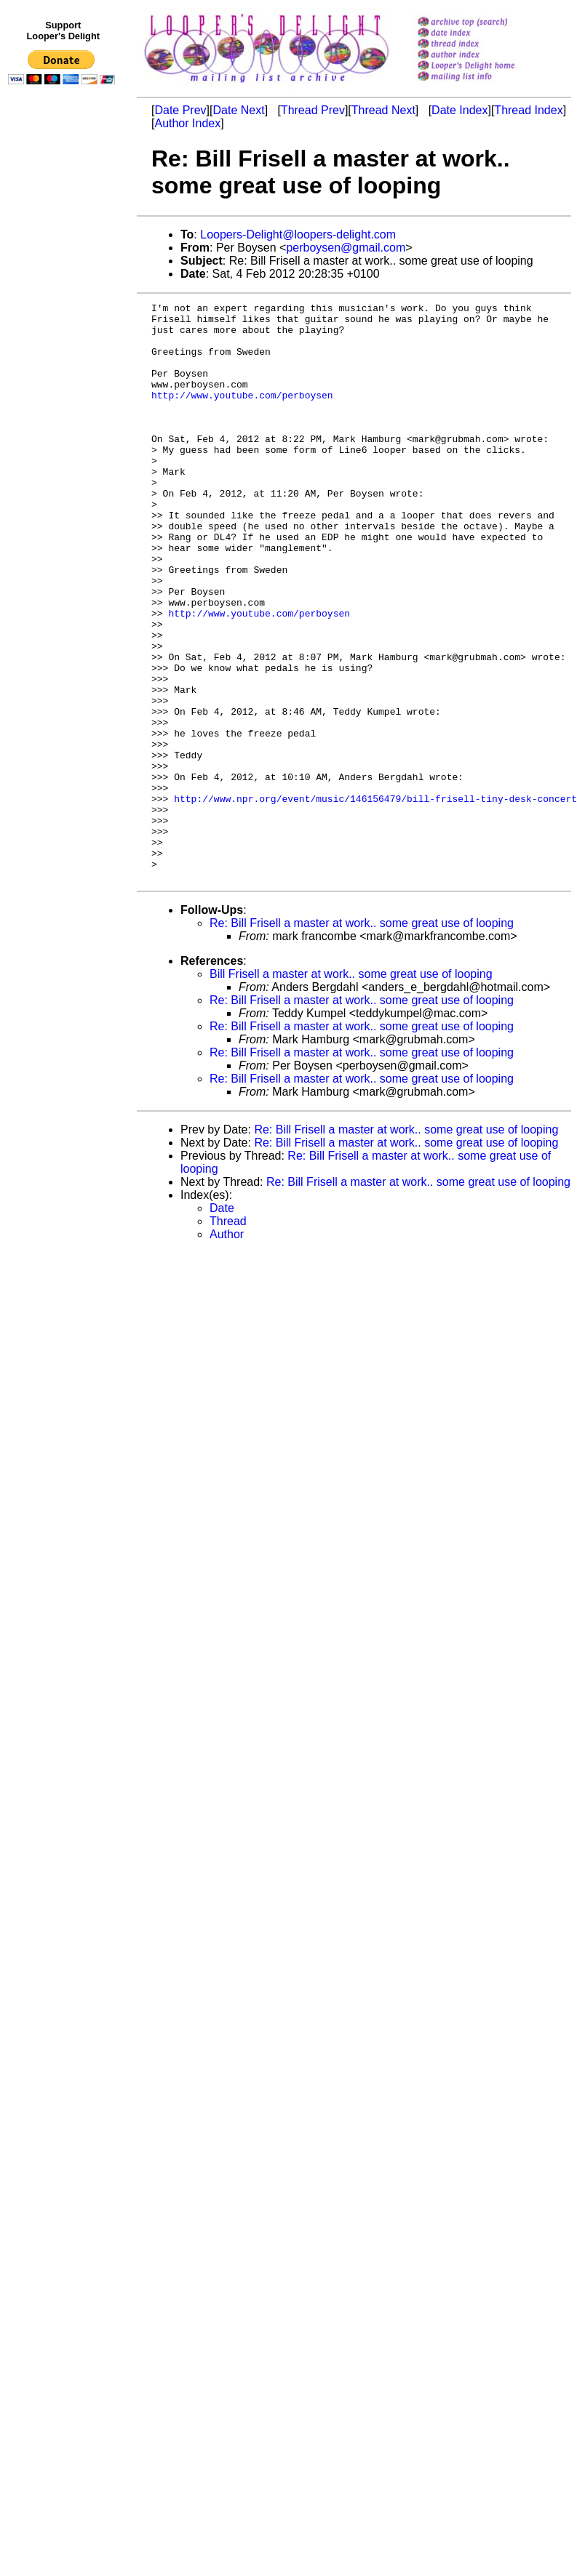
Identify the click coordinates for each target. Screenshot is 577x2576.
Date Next (238, 110)
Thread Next (383, 110)
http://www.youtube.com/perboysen (242, 414)
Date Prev (180, 110)
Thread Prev (313, 110)
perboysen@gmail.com (345, 247)
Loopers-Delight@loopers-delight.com (298, 234)
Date (222, 1323)
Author (227, 1350)
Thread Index (528, 110)
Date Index (459, 110)
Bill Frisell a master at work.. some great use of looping (351, 1089)
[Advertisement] (64, 390)
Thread (228, 1337)
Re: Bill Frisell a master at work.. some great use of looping (362, 1038)
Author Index (187, 123)
